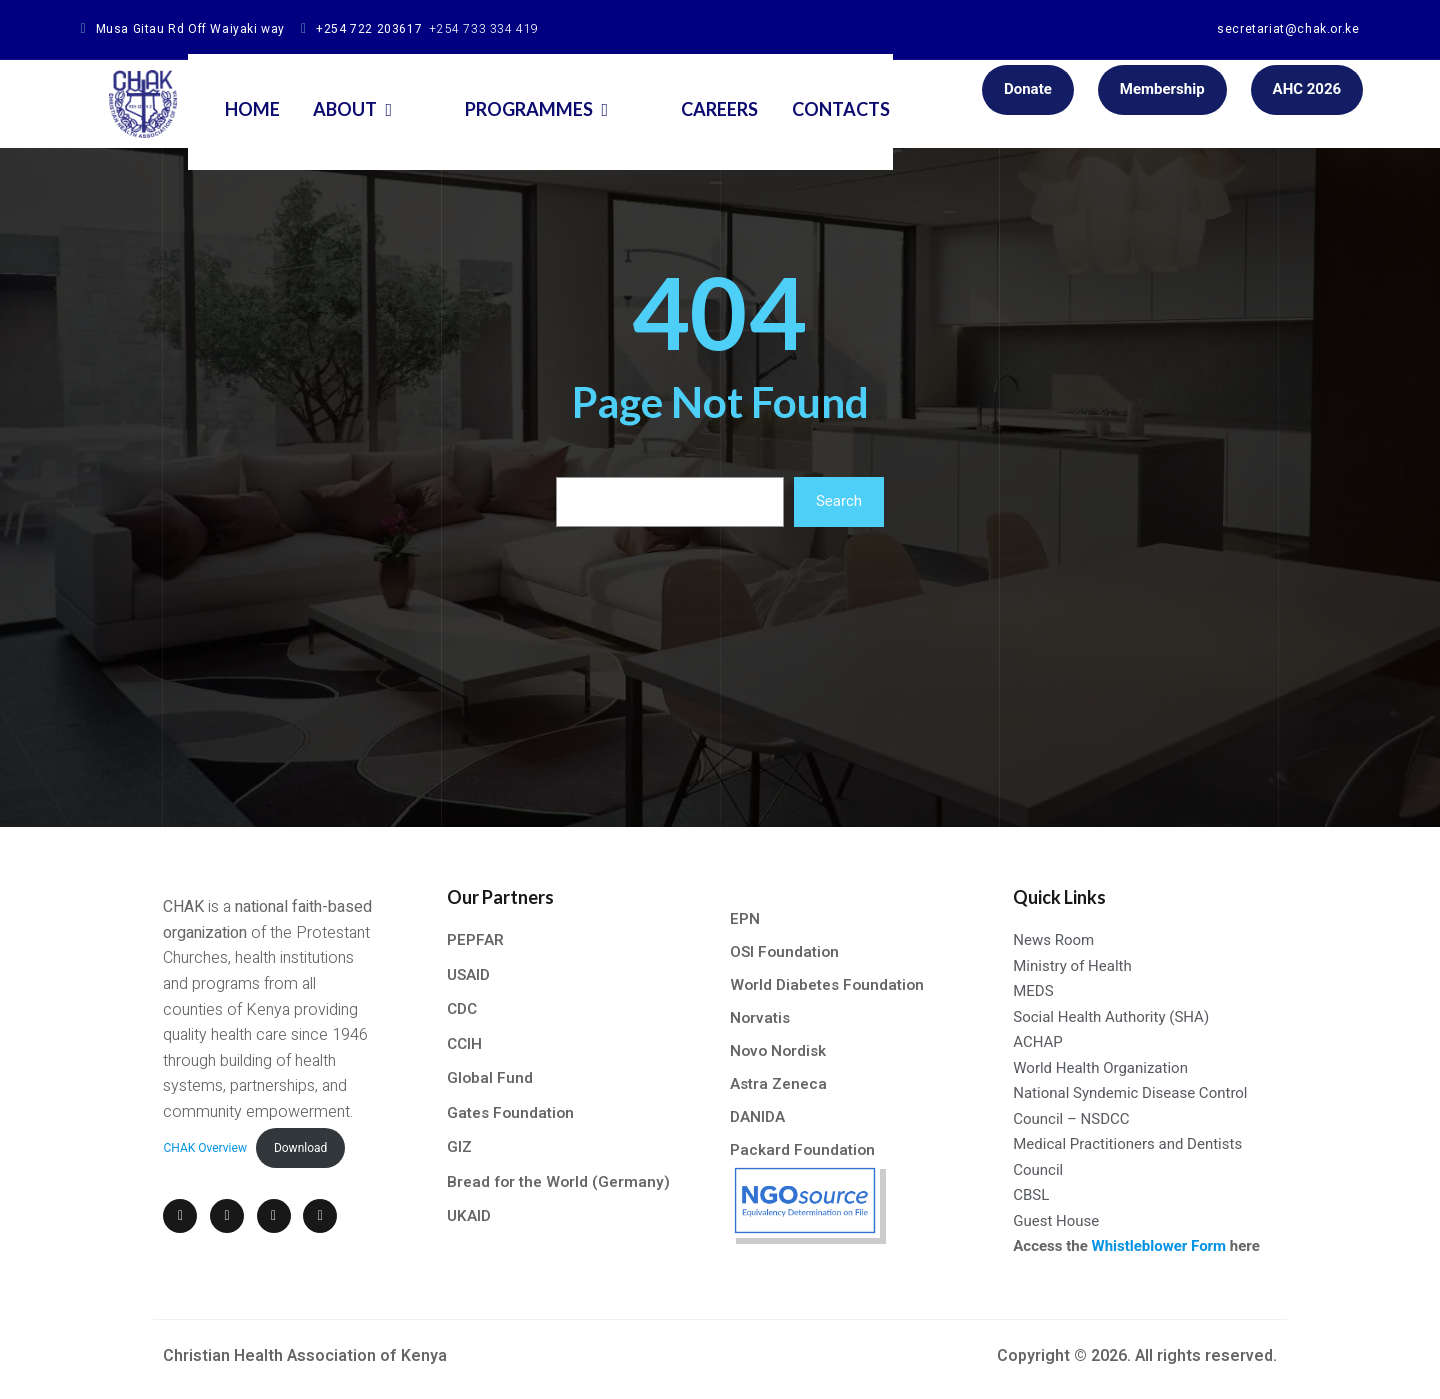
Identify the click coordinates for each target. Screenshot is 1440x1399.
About (391, 91)
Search (839, 502)
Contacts (814, 91)
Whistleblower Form (1160, 1247)
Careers (686, 91)
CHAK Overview (201, 1138)
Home (285, 91)
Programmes (538, 91)
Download (296, 1138)
